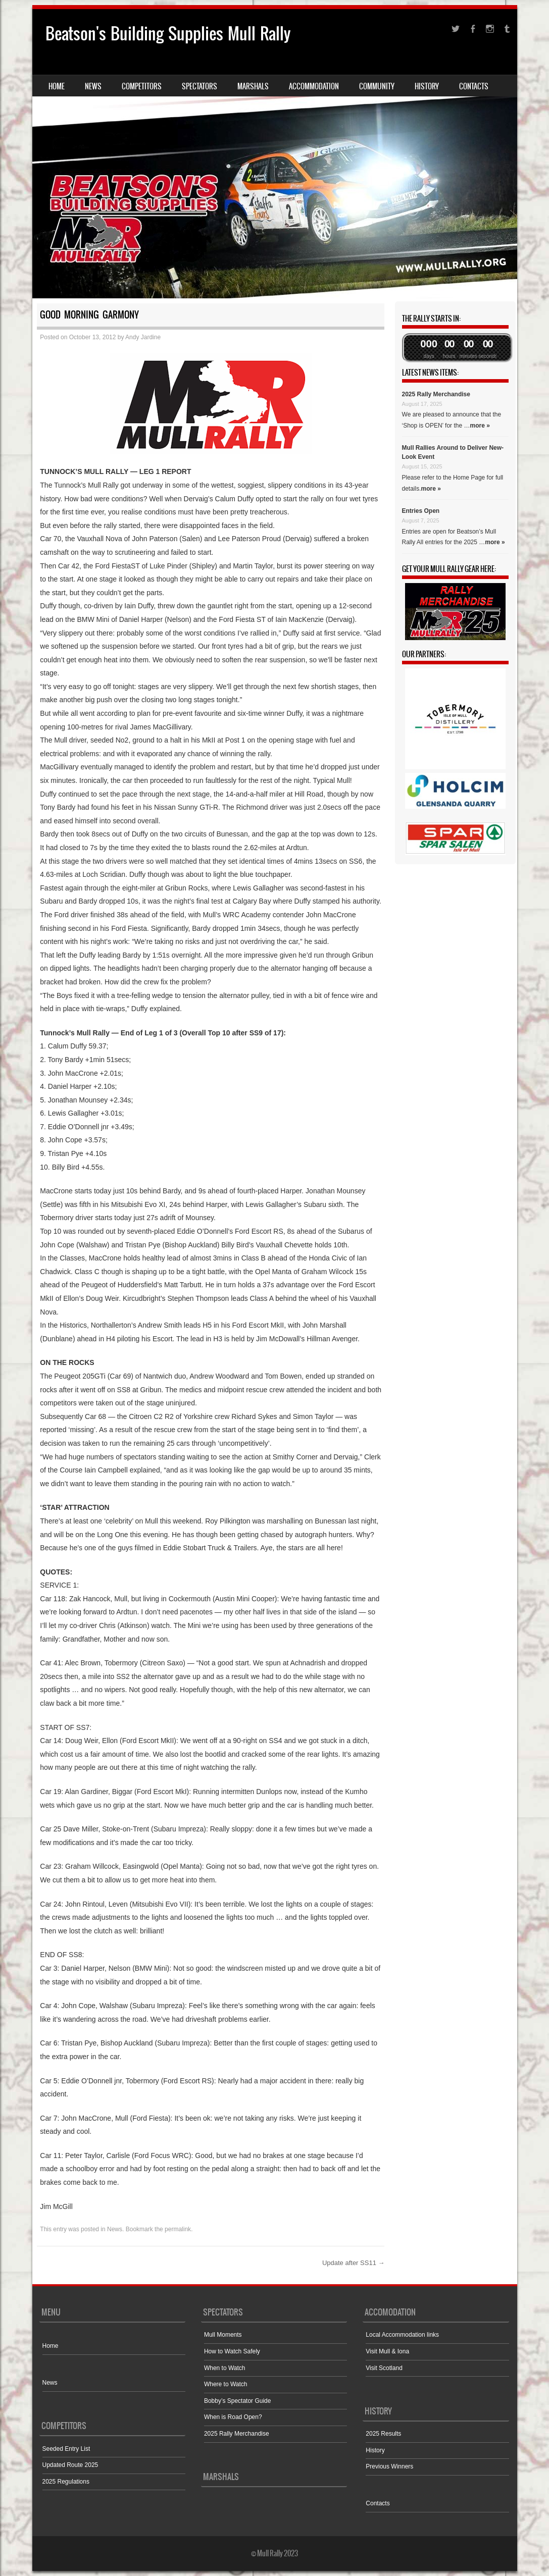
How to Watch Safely (232, 2351)
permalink (178, 2229)
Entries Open (421, 510)
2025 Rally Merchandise (436, 394)
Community (376, 86)
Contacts (473, 86)
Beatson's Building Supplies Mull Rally (167, 33)
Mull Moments (223, 2334)
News (93, 86)
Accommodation (314, 86)
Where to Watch (225, 2384)
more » (479, 425)
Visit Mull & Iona (387, 2351)
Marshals (253, 86)
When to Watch (224, 2368)
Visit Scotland (384, 2368)
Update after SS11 (353, 2263)
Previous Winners (389, 2466)
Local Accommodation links (402, 2334)
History (427, 86)
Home (56, 86)
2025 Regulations (65, 2481)
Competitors (142, 86)
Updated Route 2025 (70, 2464)
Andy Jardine (143, 337)
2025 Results (383, 2433)
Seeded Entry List (66, 2448)
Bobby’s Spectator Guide (237, 2400)
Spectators (199, 86)
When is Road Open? (233, 2417)
